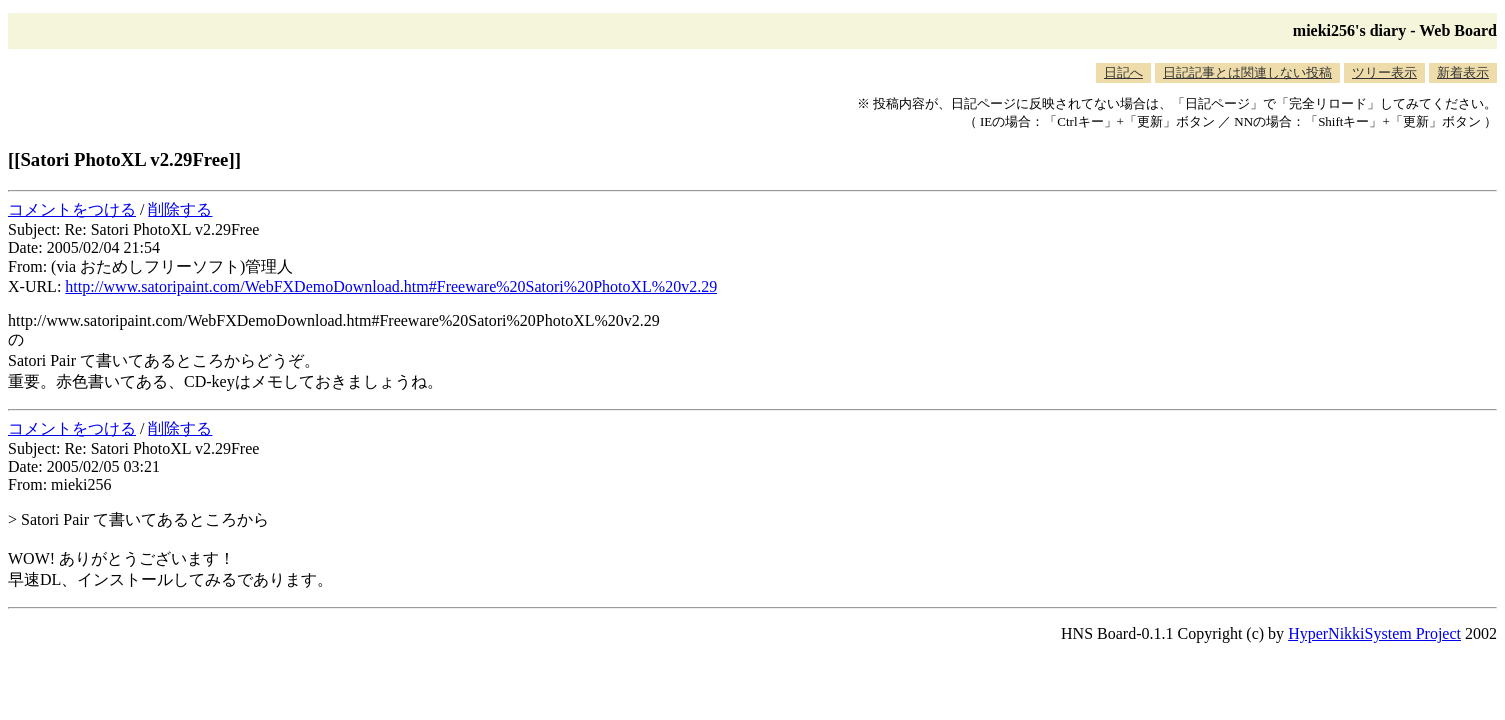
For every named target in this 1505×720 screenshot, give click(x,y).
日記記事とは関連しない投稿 (1247, 72)
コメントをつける (72, 209)
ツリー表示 (1384, 72)
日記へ (1123, 72)
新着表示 (1463, 72)
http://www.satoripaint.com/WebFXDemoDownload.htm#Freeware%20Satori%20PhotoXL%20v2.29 (391, 286)
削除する (180, 209)
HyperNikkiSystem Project (1374, 633)
